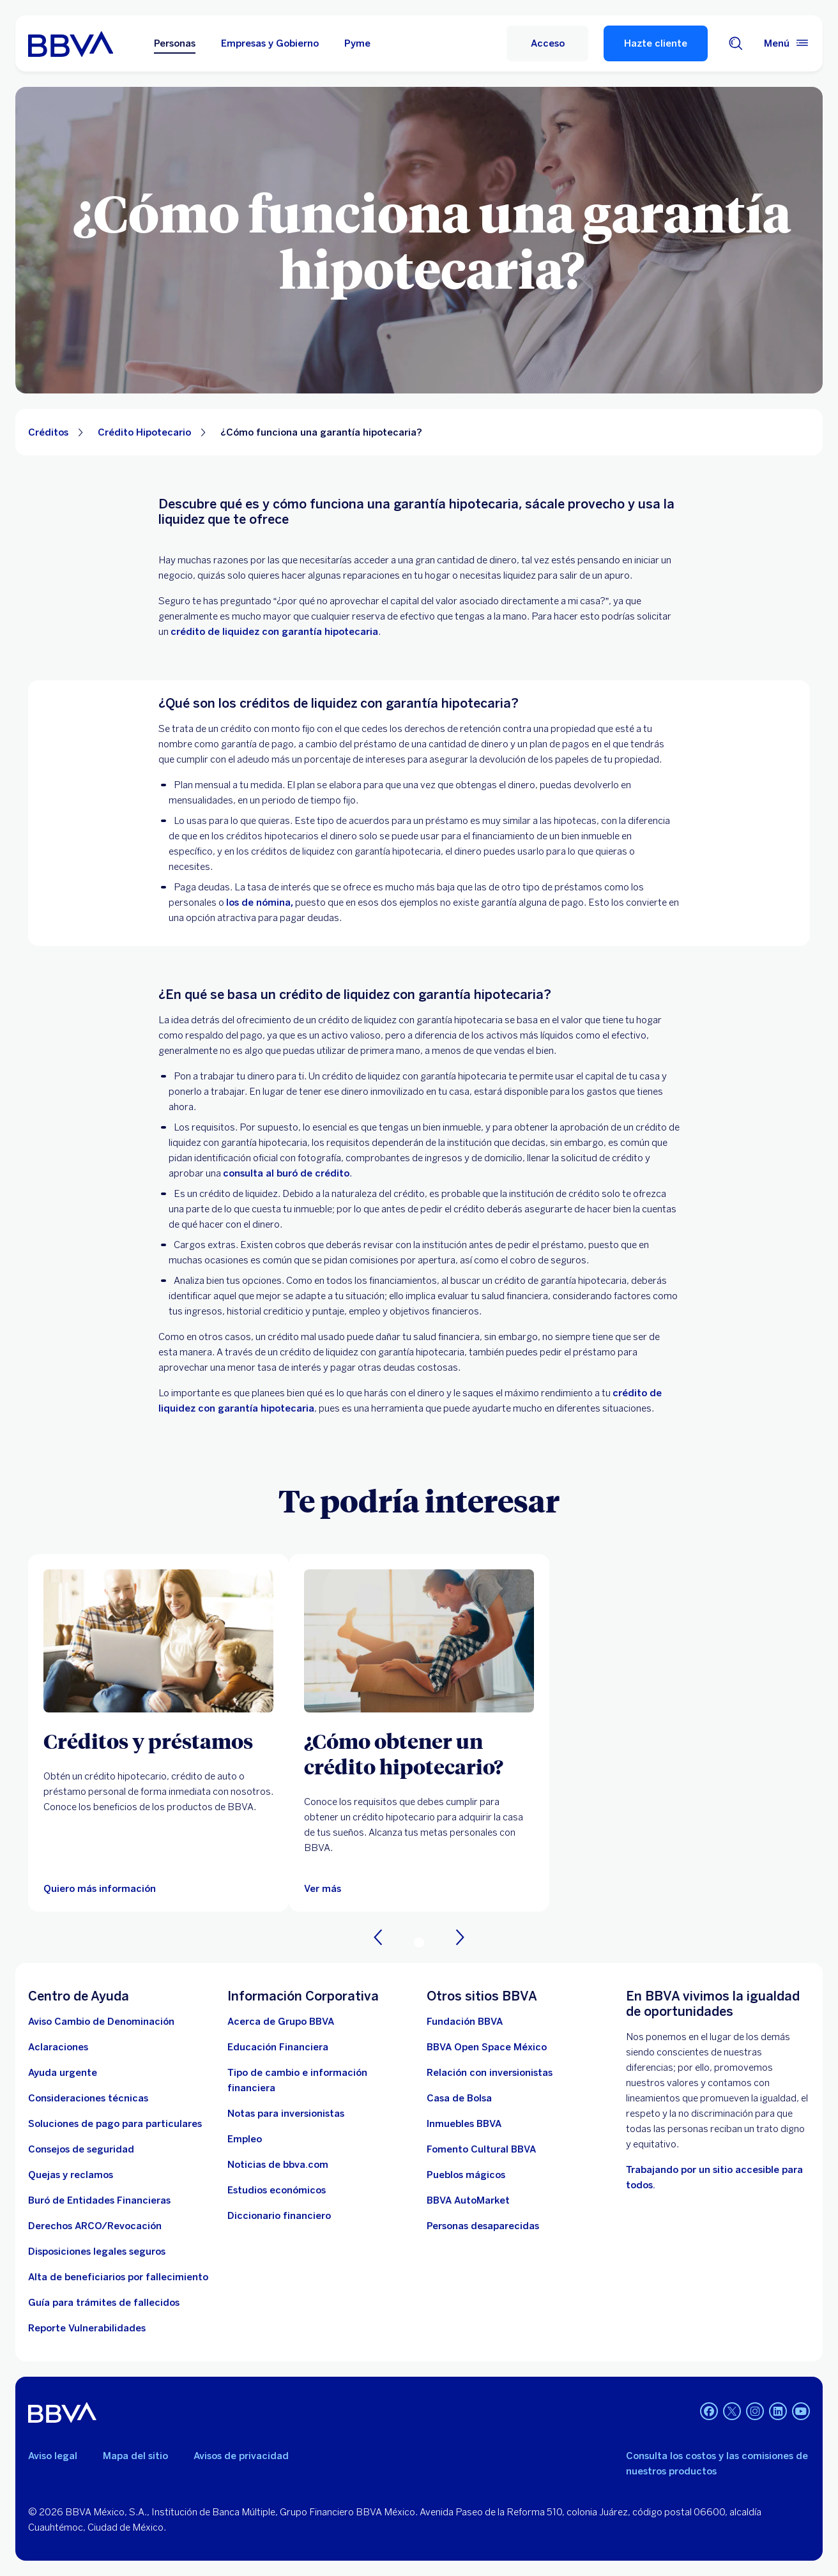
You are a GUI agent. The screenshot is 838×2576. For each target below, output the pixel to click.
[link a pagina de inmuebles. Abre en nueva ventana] (464, 2123)
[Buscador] (736, 43)
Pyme (357, 43)
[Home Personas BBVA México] (70, 43)
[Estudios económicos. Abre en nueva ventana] (276, 2190)
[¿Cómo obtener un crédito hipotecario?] (419, 1753)
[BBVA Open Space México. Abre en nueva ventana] (487, 2047)
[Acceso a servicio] (547, 43)
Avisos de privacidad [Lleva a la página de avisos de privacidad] (241, 2456)
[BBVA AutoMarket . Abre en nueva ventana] (468, 2200)
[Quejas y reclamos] (70, 2175)
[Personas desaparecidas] (483, 2226)
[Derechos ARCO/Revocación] (95, 2226)
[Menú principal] (787, 43)
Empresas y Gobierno (270, 43)
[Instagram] (755, 2412)
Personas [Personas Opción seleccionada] (174, 43)
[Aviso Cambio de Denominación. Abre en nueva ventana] (101, 2021)
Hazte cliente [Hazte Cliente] (655, 43)
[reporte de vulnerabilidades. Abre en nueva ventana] (87, 2328)
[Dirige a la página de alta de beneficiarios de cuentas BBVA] (118, 2277)
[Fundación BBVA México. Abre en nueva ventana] (465, 2021)
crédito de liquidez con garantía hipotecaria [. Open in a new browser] (274, 631)
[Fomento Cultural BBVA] (481, 2149)
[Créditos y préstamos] (158, 1740)
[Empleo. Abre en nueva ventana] (244, 2139)
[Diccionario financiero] (279, 2215)
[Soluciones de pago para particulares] (115, 2123)
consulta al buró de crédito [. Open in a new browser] (286, 1173)
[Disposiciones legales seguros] (96, 2251)
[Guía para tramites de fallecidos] (103, 2302)
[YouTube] (801, 2412)
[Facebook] (709, 2412)
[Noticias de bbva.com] (277, 2164)
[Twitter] (732, 2412)
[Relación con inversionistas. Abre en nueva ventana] (489, 2072)
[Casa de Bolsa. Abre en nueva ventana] (459, 2098)
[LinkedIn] (778, 2412)
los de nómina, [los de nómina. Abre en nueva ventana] (259, 902)
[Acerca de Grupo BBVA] (280, 2021)
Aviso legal (52, 2456)
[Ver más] (419, 1640)
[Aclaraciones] (58, 2047)
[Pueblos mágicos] (466, 2175)
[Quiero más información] (99, 1888)
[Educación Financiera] (277, 2047)
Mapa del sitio (135, 2456)
